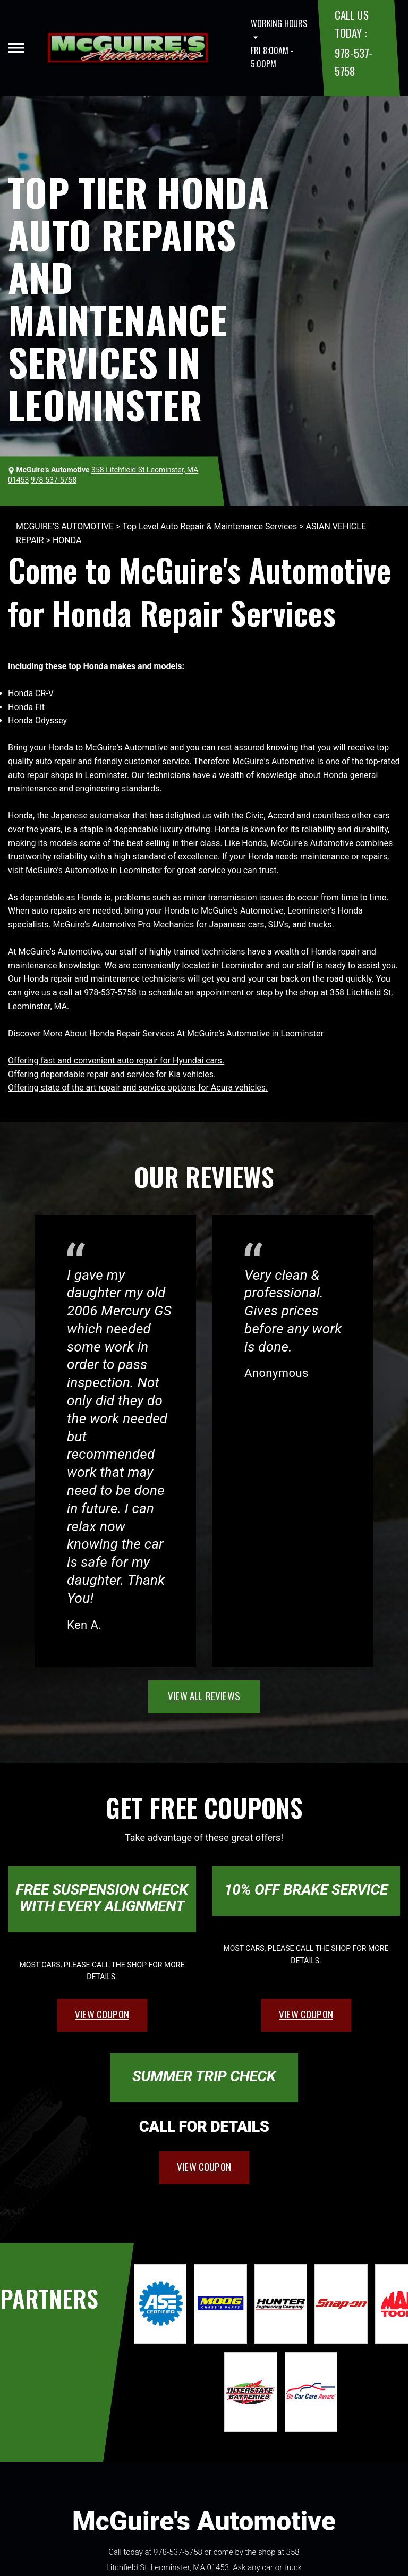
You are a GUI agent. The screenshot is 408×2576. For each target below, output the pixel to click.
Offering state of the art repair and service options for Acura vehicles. (138, 1088)
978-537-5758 (110, 992)
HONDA (67, 540)
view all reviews (204, 1695)
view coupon (102, 2013)
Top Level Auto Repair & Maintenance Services (209, 526)
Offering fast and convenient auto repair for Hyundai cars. (116, 1060)
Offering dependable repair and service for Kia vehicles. (112, 1074)
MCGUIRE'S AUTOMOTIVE (65, 526)
